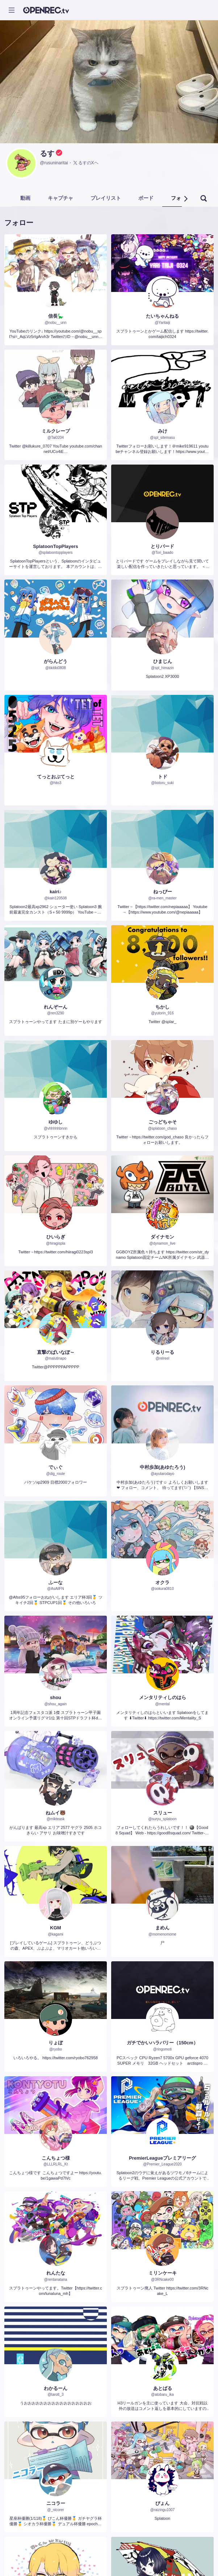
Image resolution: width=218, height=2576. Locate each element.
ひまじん (162, 661)
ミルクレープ (56, 431)
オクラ (162, 1582)
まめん (162, 1927)
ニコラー (55, 2503)
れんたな (55, 2273)
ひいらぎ (55, 1237)
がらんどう (55, 661)
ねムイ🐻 (56, 1812)
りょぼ (56, 2042)
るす (47, 153)
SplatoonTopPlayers (55, 546)
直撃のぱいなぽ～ (56, 1352)
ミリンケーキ (162, 2273)
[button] (185, 198)
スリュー (162, 1812)
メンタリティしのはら (162, 1697)
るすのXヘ (85, 163)
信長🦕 (55, 316)
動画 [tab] (25, 198)
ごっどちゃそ (162, 1122)
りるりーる (162, 1352)
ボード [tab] (146, 198)
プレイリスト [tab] (106, 198)
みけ (162, 431)
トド (162, 776)
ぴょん (162, 2503)
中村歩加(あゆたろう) (162, 1467)
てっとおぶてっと (56, 776)
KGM (55, 1927)
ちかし (162, 1007)
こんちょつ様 (56, 2158)
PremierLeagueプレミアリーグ (162, 2158)
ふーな (56, 1582)
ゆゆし (56, 1122)
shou (55, 1697)
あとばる (162, 2388)
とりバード (162, 546)
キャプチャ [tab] (60, 198)
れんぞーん (55, 1007)
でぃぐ (56, 1467)
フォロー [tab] (181, 198)
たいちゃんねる (162, 316)
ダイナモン (162, 1237)
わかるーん (55, 2388)
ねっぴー (162, 891)
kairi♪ (56, 891)
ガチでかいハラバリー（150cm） (162, 2042)
